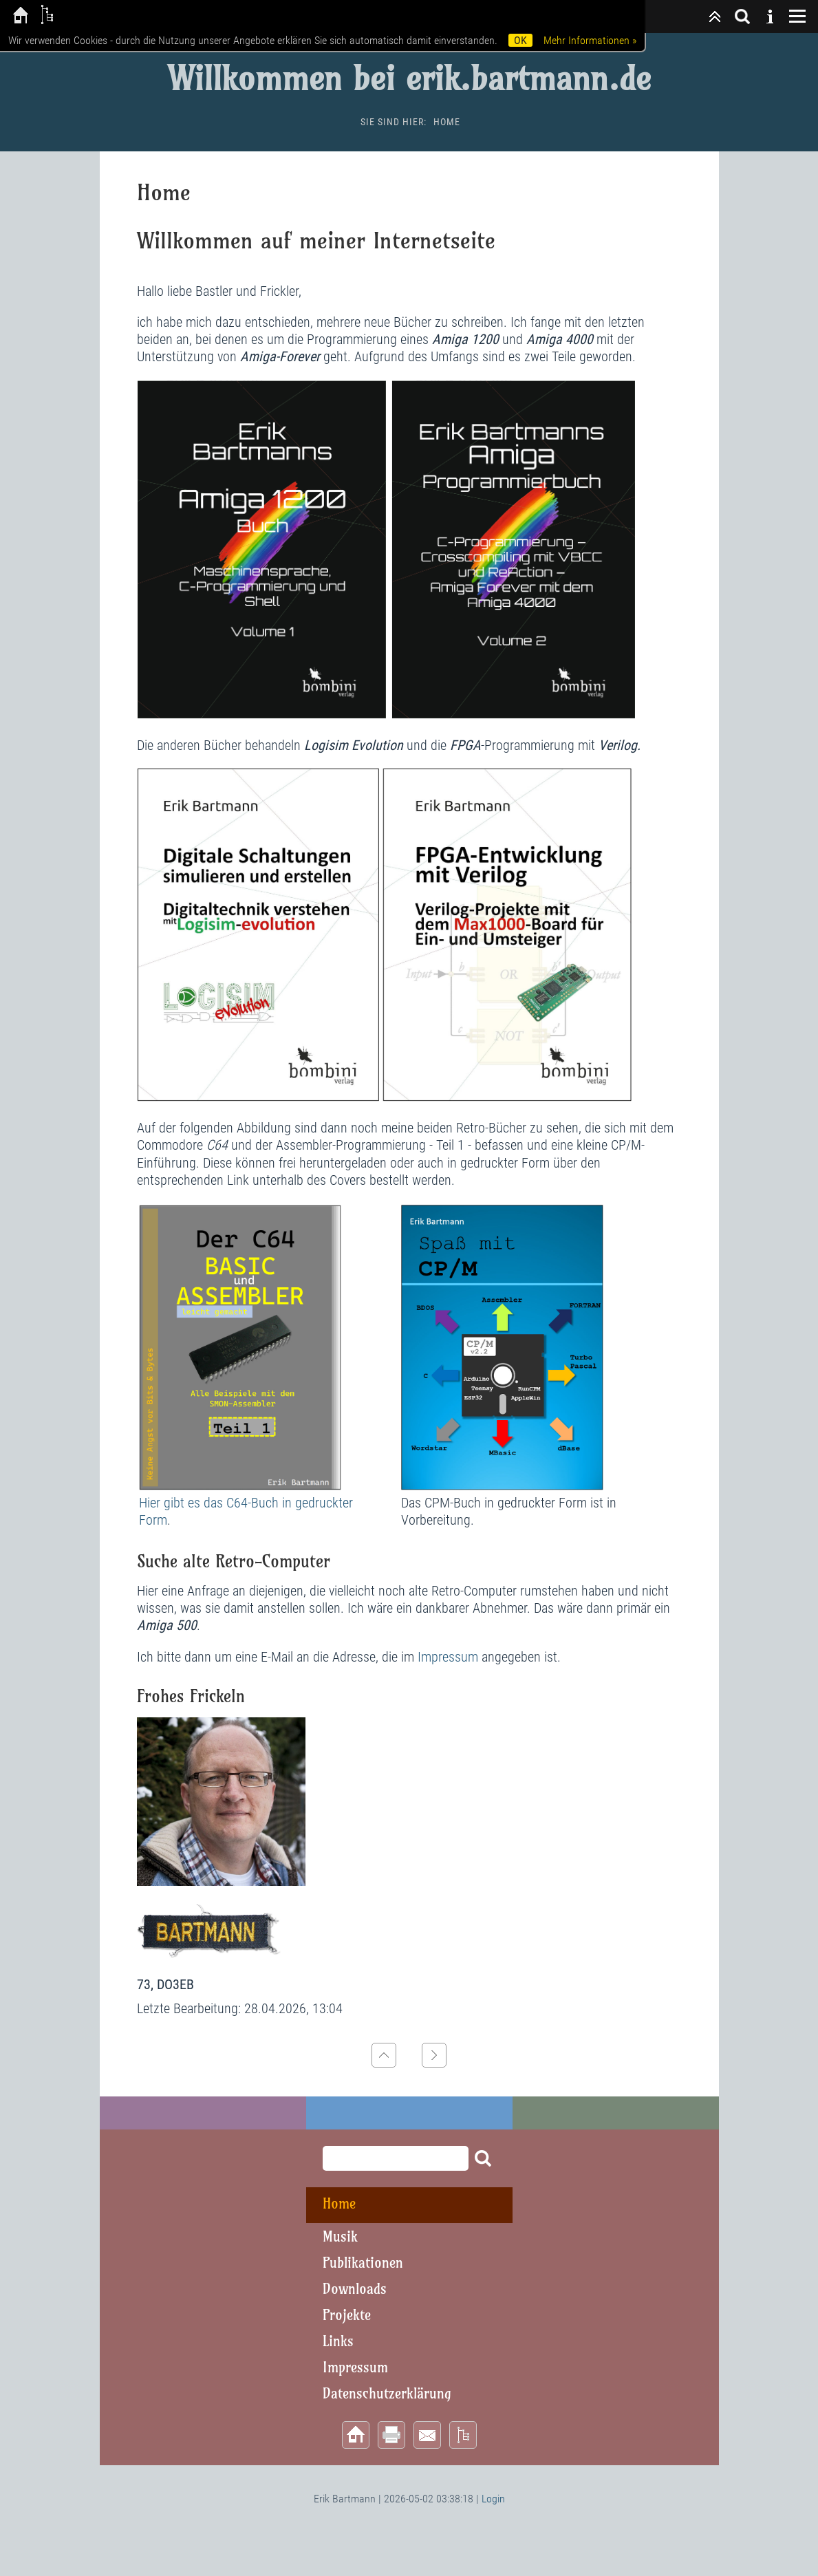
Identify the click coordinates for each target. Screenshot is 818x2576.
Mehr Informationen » (589, 40)
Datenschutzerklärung (387, 2393)
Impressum (450, 1657)
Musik (340, 2236)
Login (493, 2498)
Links (338, 2341)
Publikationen (363, 2262)
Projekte (347, 2314)
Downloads (355, 2288)
